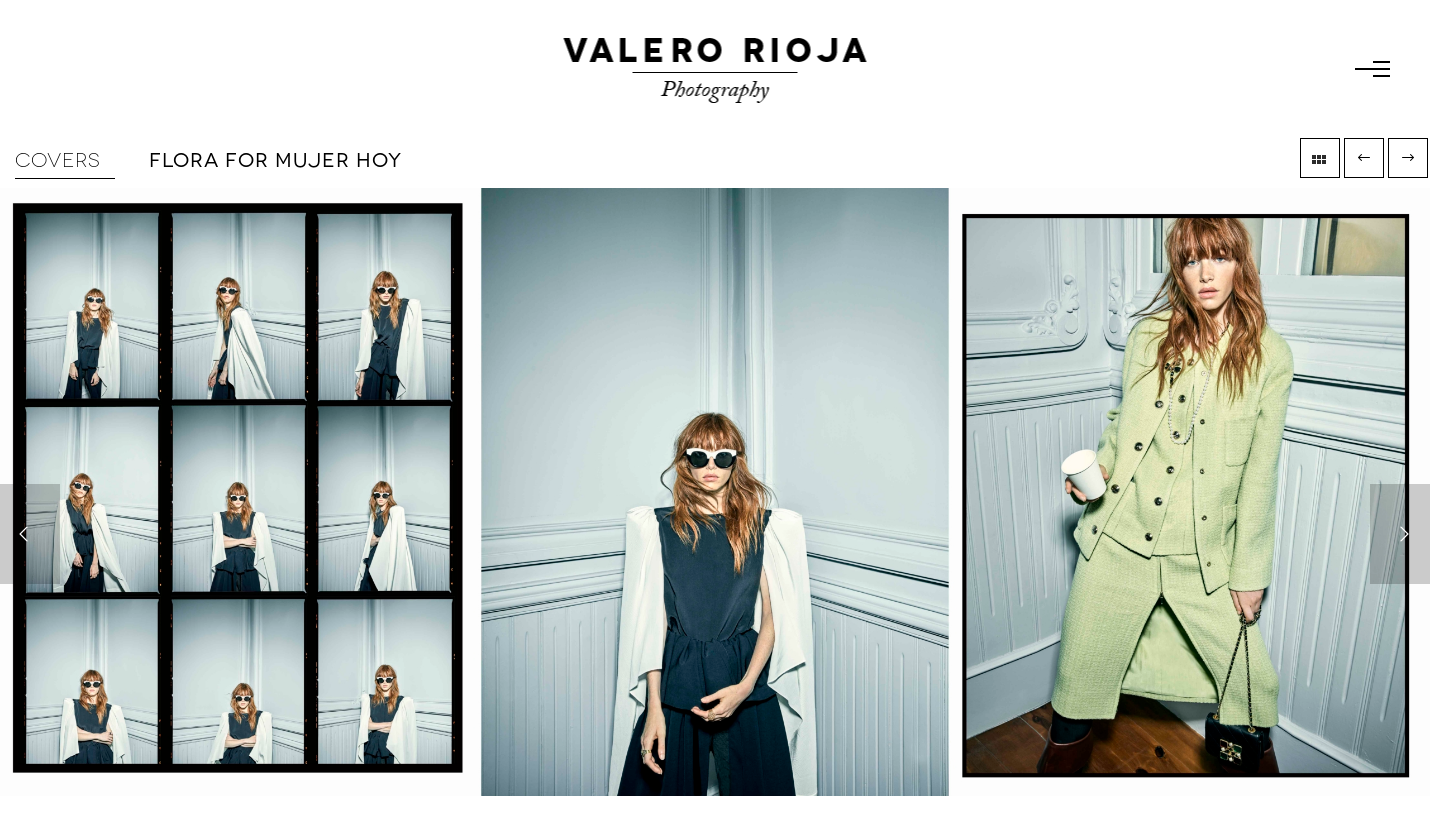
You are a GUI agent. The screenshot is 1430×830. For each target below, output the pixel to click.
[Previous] (30, 534)
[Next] (1400, 534)
